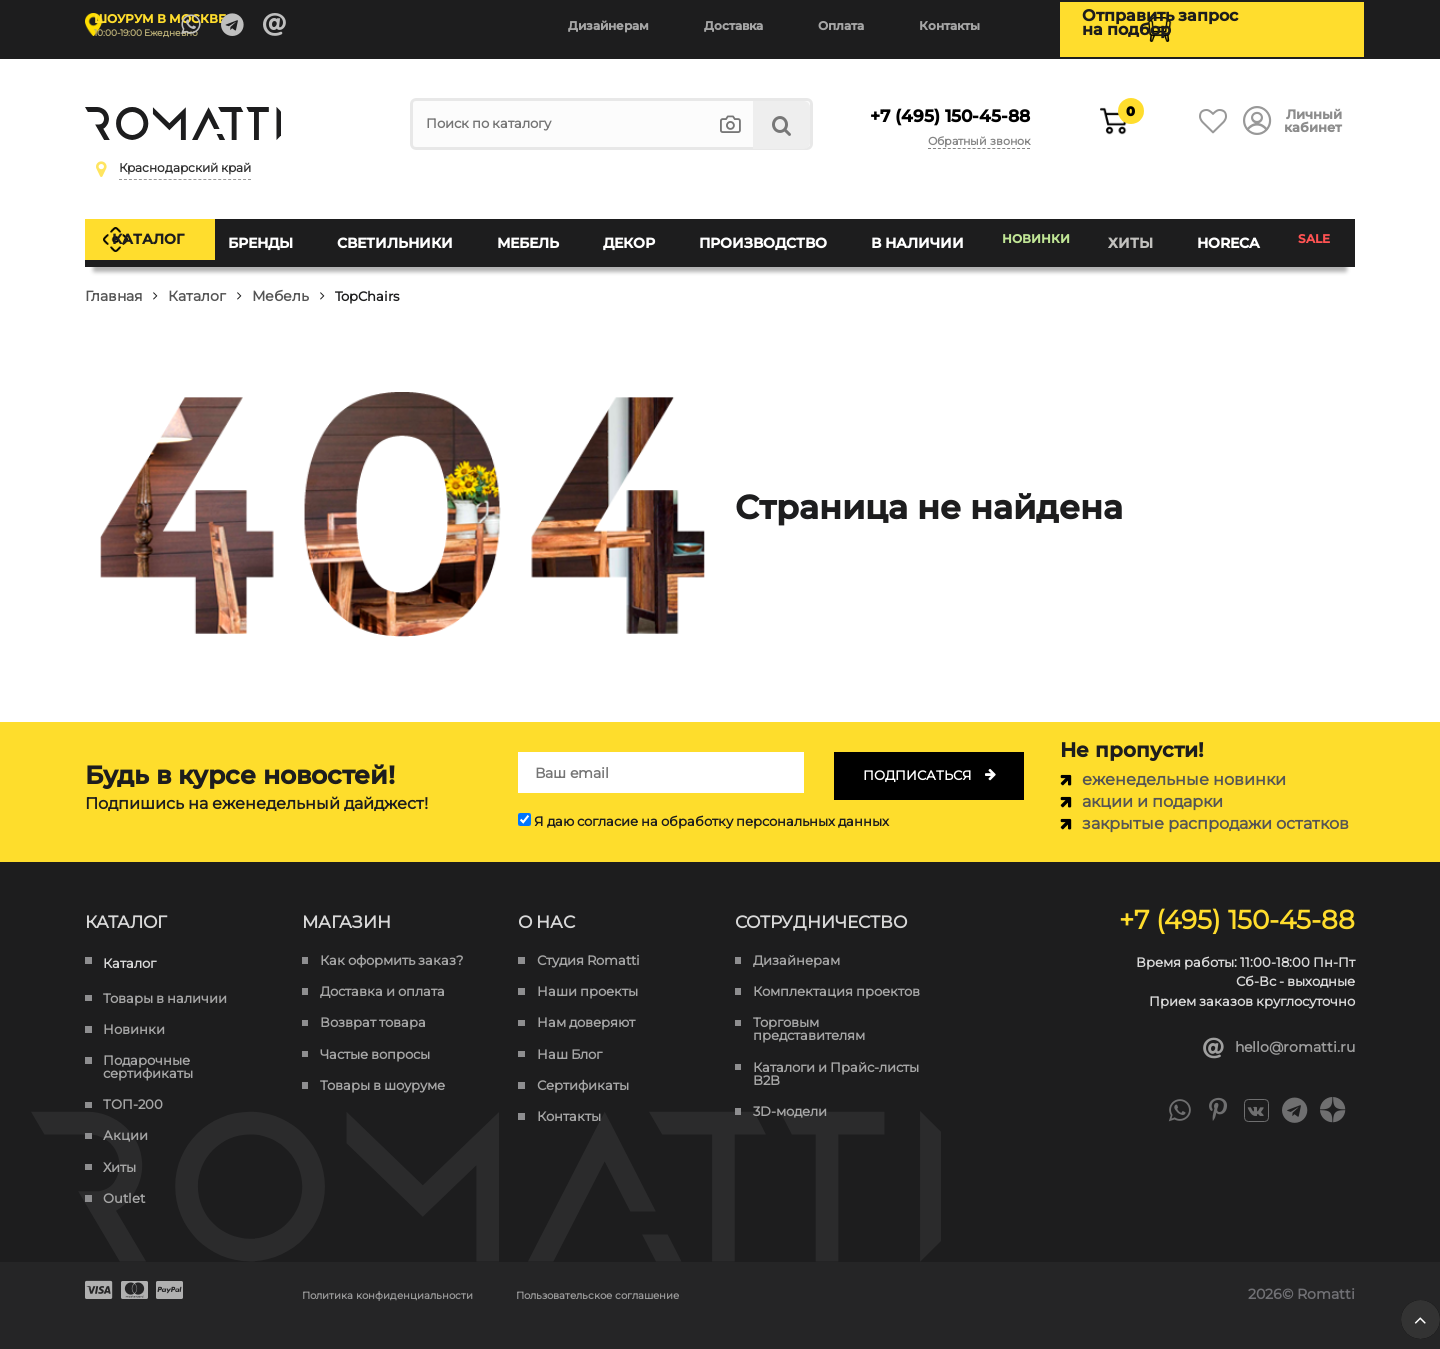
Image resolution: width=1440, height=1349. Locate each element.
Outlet (124, 1181)
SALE (1312, 234)
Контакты (949, 25)
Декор (636, 234)
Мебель (541, 234)
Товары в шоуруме (382, 1068)
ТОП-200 (133, 1087)
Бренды (286, 234)
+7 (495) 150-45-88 (936, 108)
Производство (763, 234)
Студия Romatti (588, 943)
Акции (125, 1118)
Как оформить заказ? (391, 943)
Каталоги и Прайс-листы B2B (836, 1056)
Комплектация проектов (836, 974)
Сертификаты (583, 1068)
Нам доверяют (586, 1005)
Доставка (733, 25)
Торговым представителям (809, 1012)
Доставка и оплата (382, 974)
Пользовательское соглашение (700, 1277)
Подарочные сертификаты (148, 1050)
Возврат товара (373, 1005)
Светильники (414, 234)
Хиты (1134, 234)
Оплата (841, 25)
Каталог (173, 234)
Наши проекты (587, 974)
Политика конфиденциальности (421, 1277)
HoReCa (1226, 234)
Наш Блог (569, 1036)
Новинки (1035, 234)
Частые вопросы (375, 1036)
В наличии (911, 234)
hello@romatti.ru (1271, 1032)
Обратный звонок (974, 132)
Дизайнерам (608, 25)
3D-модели (790, 1094)
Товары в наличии (165, 980)
